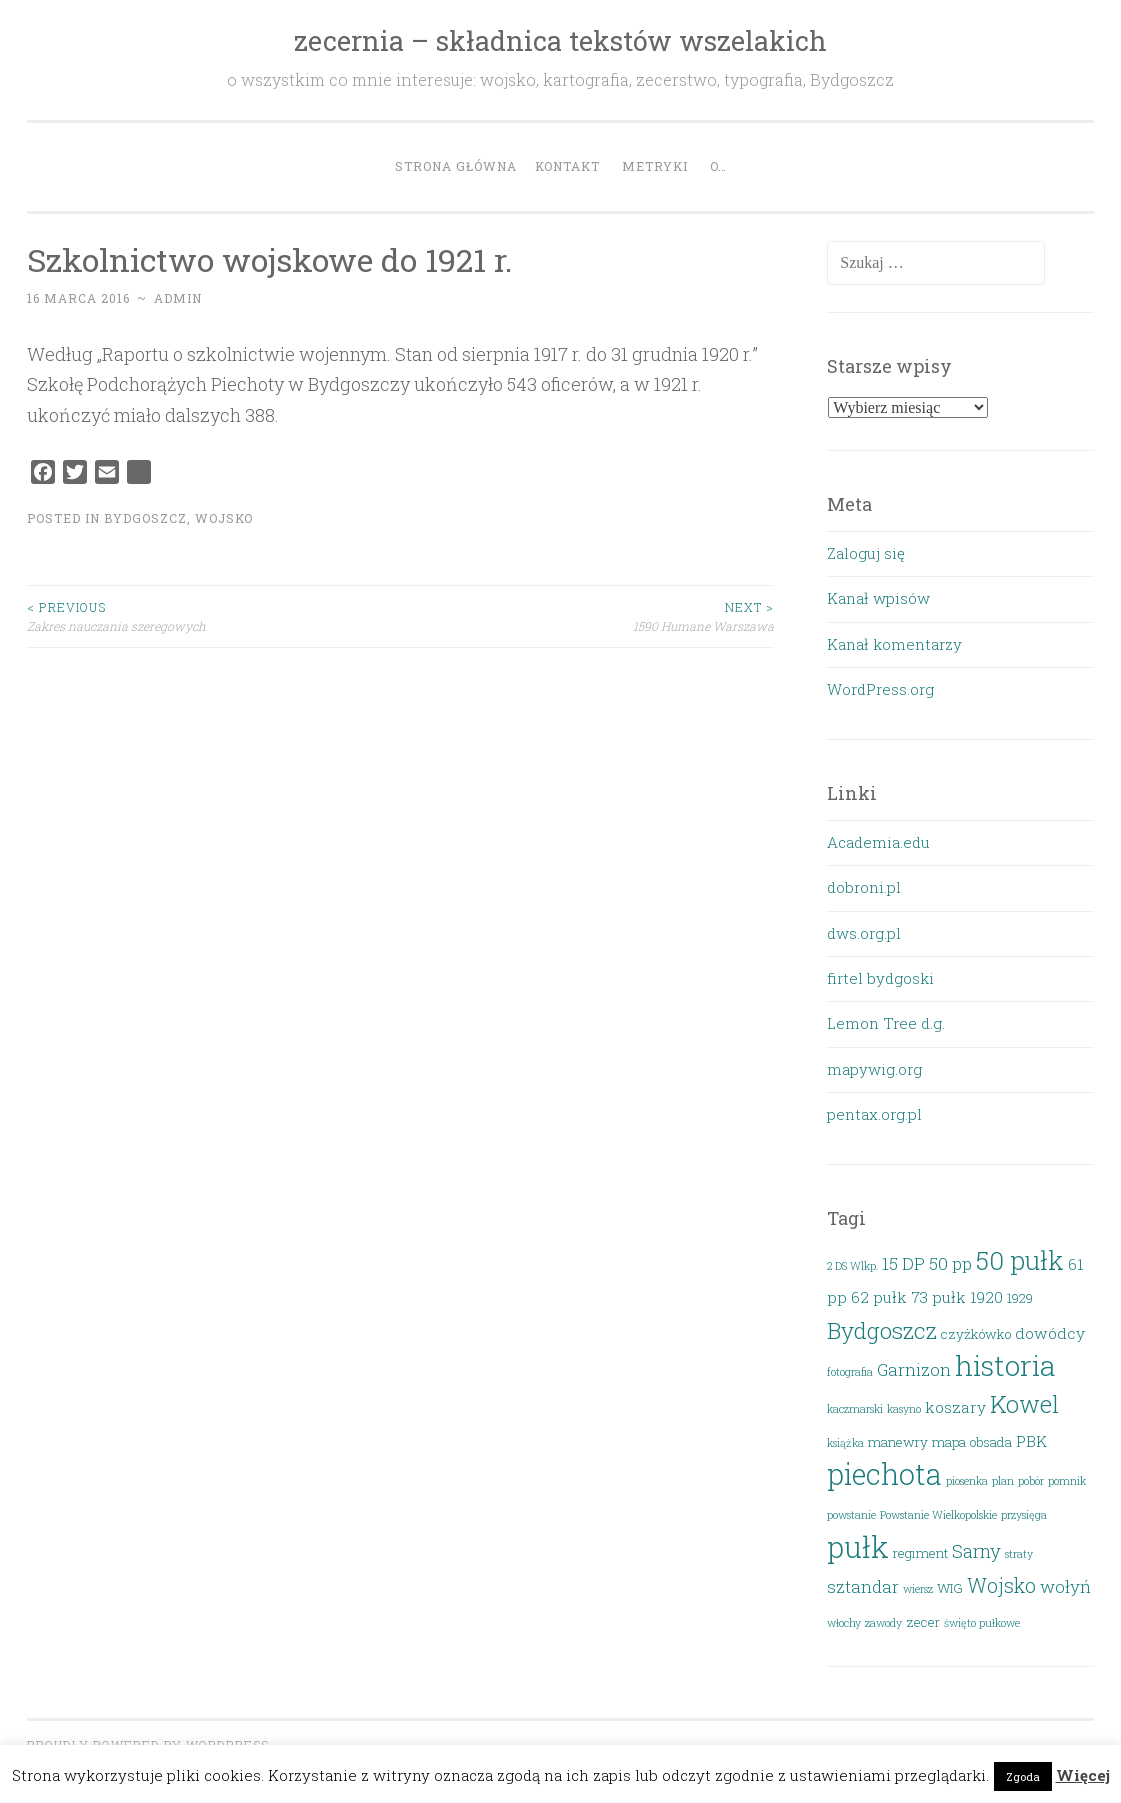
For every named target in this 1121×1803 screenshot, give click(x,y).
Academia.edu (878, 842)
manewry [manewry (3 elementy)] (898, 1442)
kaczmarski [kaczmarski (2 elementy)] (855, 1409)
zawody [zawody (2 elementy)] (883, 1623)
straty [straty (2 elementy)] (1019, 1554)
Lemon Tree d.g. (886, 1023)
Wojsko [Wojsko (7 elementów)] (1001, 1585)
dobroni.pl (864, 887)
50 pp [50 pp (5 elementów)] (950, 1263)
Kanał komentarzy (894, 644)
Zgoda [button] (1023, 1776)
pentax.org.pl (874, 1114)
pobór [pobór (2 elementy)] (1031, 1481)
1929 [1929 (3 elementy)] (1020, 1298)
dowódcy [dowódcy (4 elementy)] (1050, 1333)
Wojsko (224, 518)
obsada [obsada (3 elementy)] (991, 1442)
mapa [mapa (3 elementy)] (949, 1442)
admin (178, 298)
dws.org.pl (864, 933)
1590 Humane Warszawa (586, 615)
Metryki (655, 166)
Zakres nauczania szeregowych (213, 615)
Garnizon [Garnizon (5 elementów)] (914, 1369)
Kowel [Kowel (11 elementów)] (1024, 1403)
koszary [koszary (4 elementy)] (955, 1407)
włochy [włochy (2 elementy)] (844, 1623)
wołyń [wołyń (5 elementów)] (1065, 1586)
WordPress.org (880, 689)
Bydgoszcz (145, 518)
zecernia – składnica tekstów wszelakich (560, 40)
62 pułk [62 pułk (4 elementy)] (879, 1297)
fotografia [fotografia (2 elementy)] (850, 1372)
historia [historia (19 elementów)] (1005, 1365)
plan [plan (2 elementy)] (1003, 1481)
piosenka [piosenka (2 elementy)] (967, 1481)
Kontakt (567, 166)
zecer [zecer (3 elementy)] (923, 1622)
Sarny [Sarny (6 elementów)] (976, 1550)
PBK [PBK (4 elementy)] (1031, 1441)
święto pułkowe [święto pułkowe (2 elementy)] (982, 1623)
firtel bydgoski (880, 978)
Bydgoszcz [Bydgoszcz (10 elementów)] (882, 1330)
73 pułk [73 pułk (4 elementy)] (938, 1297)
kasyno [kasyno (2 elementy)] (904, 1409)
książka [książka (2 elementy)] (845, 1443)
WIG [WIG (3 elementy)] (950, 1588)
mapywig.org (874, 1069)
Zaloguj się (866, 553)
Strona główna (456, 166)
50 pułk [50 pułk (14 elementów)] (1020, 1260)
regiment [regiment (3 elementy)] (920, 1553)
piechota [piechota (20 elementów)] (884, 1474)
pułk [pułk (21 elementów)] (858, 1546)
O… (718, 166)
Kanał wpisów (878, 598)
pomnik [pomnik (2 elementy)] (1067, 1481)
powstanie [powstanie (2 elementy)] (851, 1515)
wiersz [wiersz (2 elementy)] (918, 1589)
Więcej (1083, 1775)
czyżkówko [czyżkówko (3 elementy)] (976, 1334)
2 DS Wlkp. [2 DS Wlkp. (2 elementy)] (852, 1266)
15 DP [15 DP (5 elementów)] (903, 1263)
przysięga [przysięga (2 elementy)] (1024, 1515)
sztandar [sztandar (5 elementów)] (863, 1586)
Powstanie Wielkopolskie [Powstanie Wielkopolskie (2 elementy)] (938, 1515)
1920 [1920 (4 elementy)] (986, 1297)
